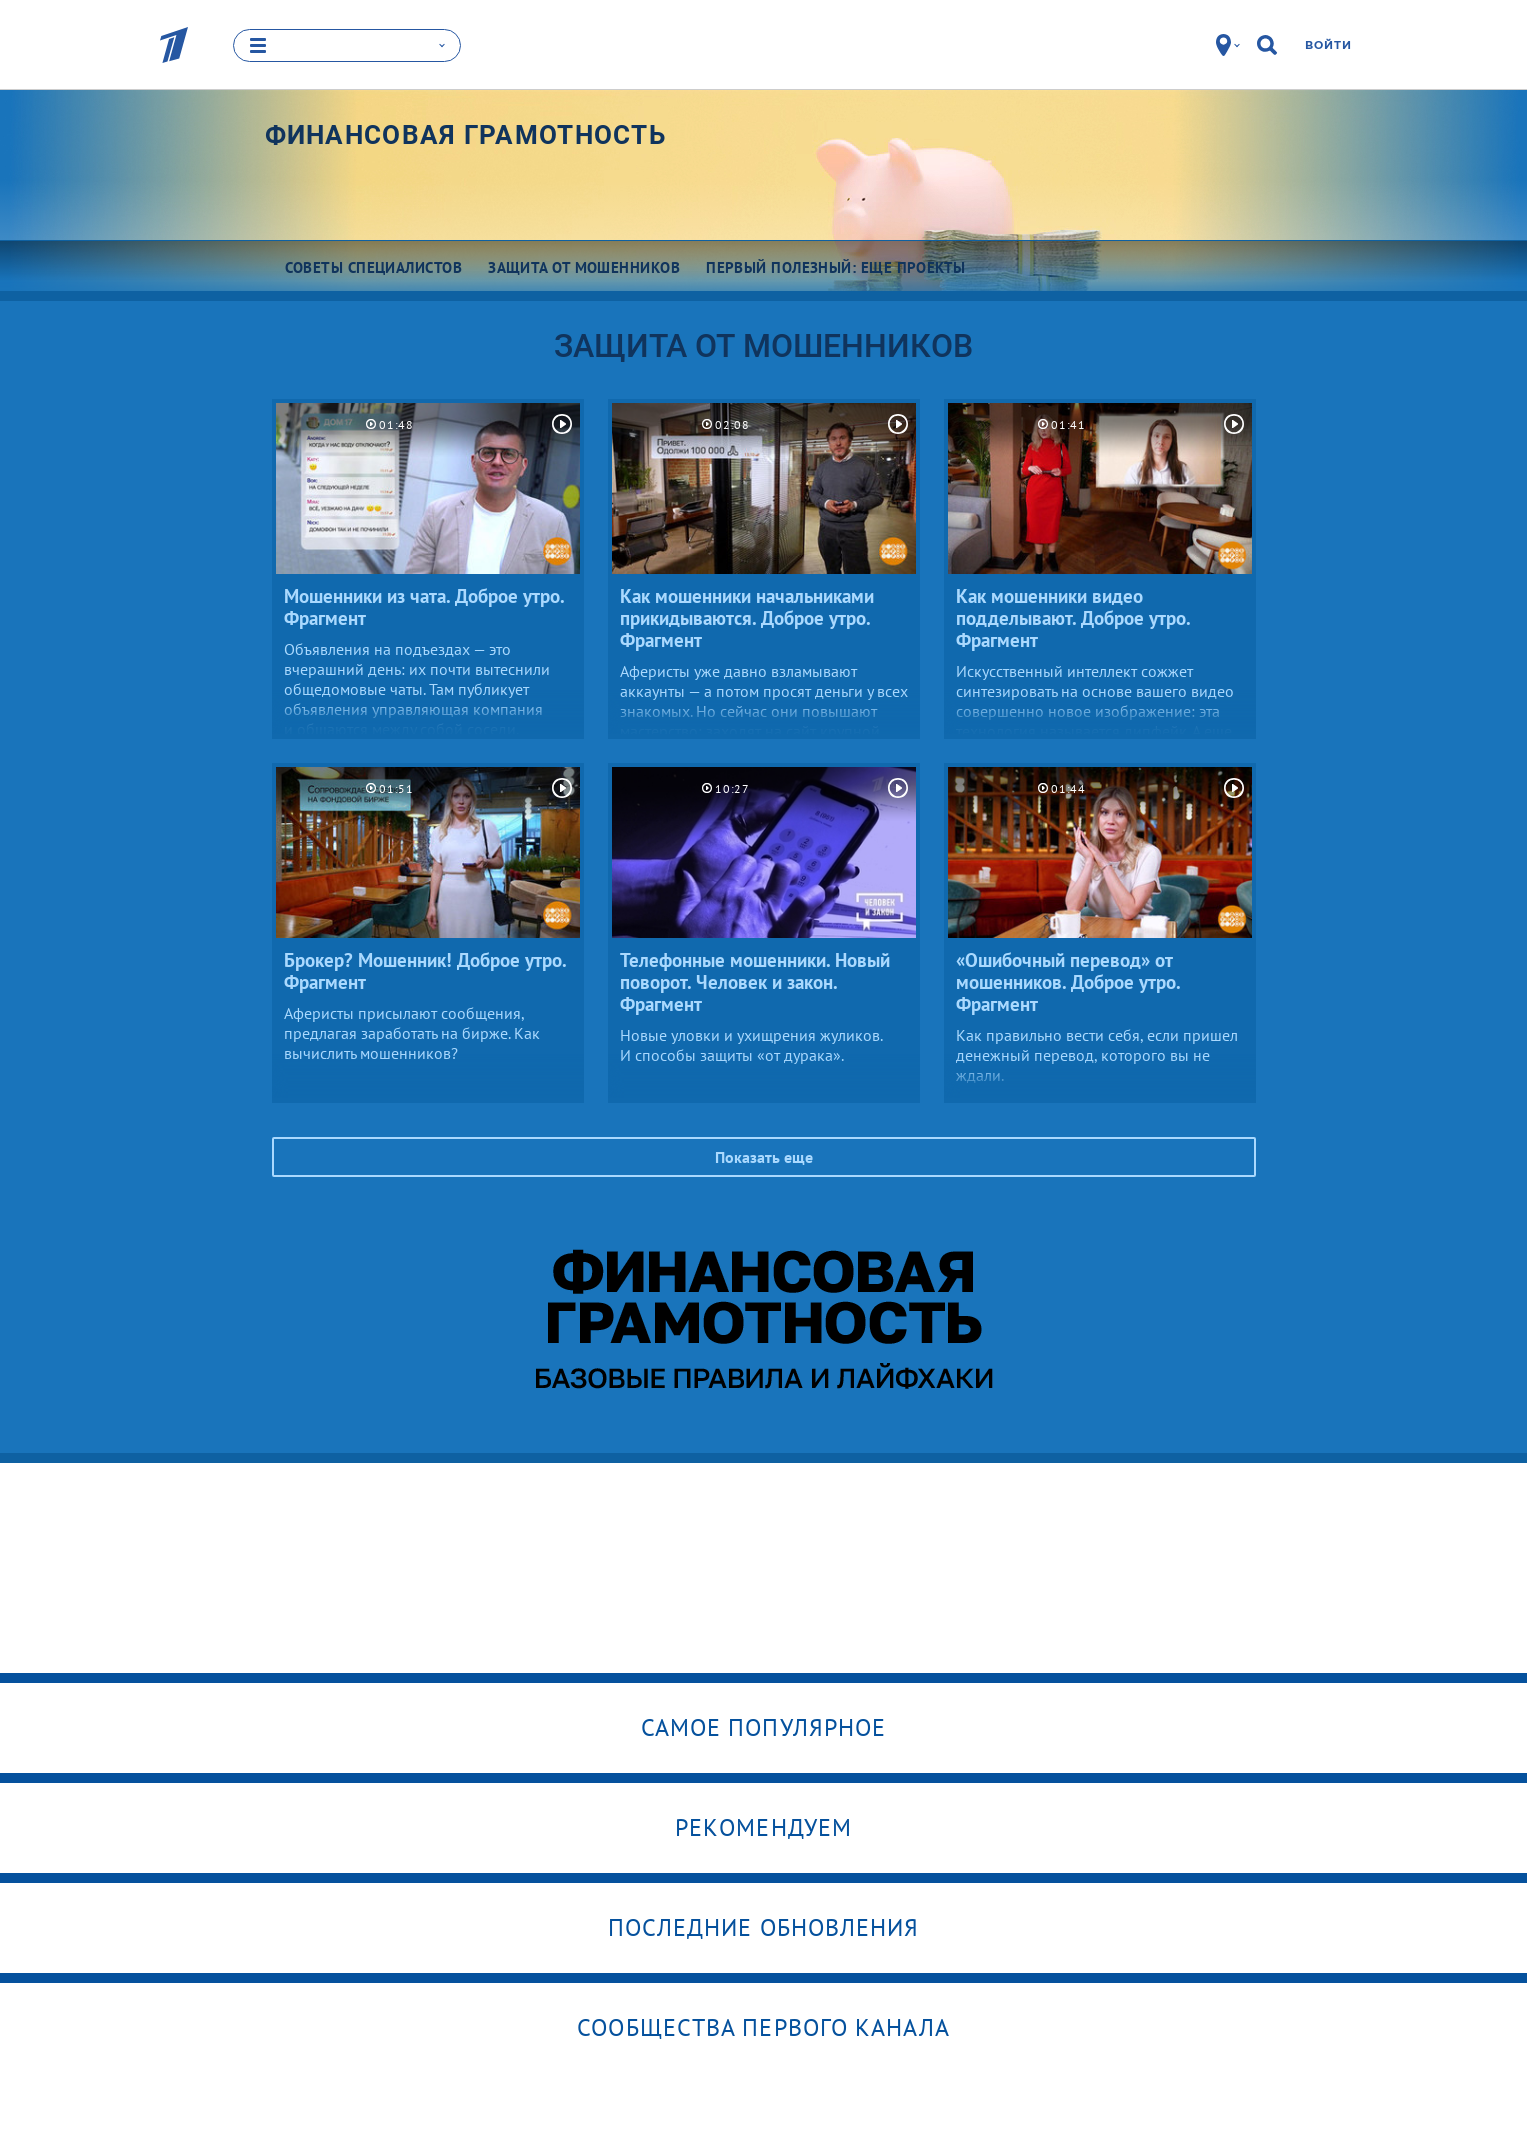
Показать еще (764, 1157)
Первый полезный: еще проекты (836, 267)
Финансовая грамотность (466, 135)
